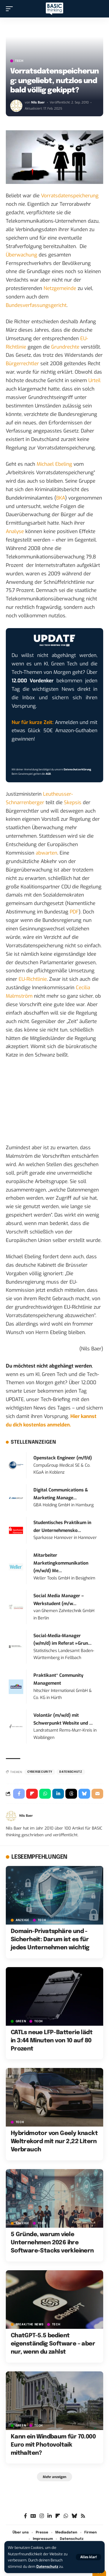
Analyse (15, 531)
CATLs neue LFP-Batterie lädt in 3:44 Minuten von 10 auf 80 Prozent (51, 2040)
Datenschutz (47, 2566)
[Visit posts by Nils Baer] (16, 106)
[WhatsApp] (65, 2516)
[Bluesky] (74, 2516)
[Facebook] (25, 2516)
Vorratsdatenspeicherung (70, 195)
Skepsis (72, 802)
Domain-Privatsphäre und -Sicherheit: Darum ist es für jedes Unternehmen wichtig (50, 1939)
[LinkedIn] (49, 2516)
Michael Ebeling (54, 464)
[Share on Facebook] (19, 1794)
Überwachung (21, 255)
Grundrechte (65, 347)
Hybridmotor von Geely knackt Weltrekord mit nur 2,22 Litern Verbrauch (54, 2141)
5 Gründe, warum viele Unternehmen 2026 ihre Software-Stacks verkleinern (52, 2242)
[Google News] (33, 2516)
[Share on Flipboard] (32, 1794)
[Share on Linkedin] (58, 1794)
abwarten (46, 853)
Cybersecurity (39, 1771)
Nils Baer (38, 102)
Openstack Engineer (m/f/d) (62, 1458)
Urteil (94, 380)
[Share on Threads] (71, 1794)
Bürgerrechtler (22, 363)
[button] (88, 2557)
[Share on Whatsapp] (45, 1794)
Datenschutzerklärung (77, 769)
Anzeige (22, 1920)
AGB (48, 774)
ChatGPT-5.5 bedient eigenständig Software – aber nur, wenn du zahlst (53, 2344)
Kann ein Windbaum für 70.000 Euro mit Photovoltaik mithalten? (53, 2445)
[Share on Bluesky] (84, 1794)
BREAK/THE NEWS (30, 2324)
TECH (19, 60)
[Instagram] (41, 2516)
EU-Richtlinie (33, 979)
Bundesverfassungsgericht (36, 305)
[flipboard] (58, 2516)
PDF (74, 912)
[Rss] (83, 2516)
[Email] (97, 1794)
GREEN (21, 2021)
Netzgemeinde (60, 288)
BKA (60, 498)
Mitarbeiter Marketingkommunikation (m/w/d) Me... (60, 1563)
